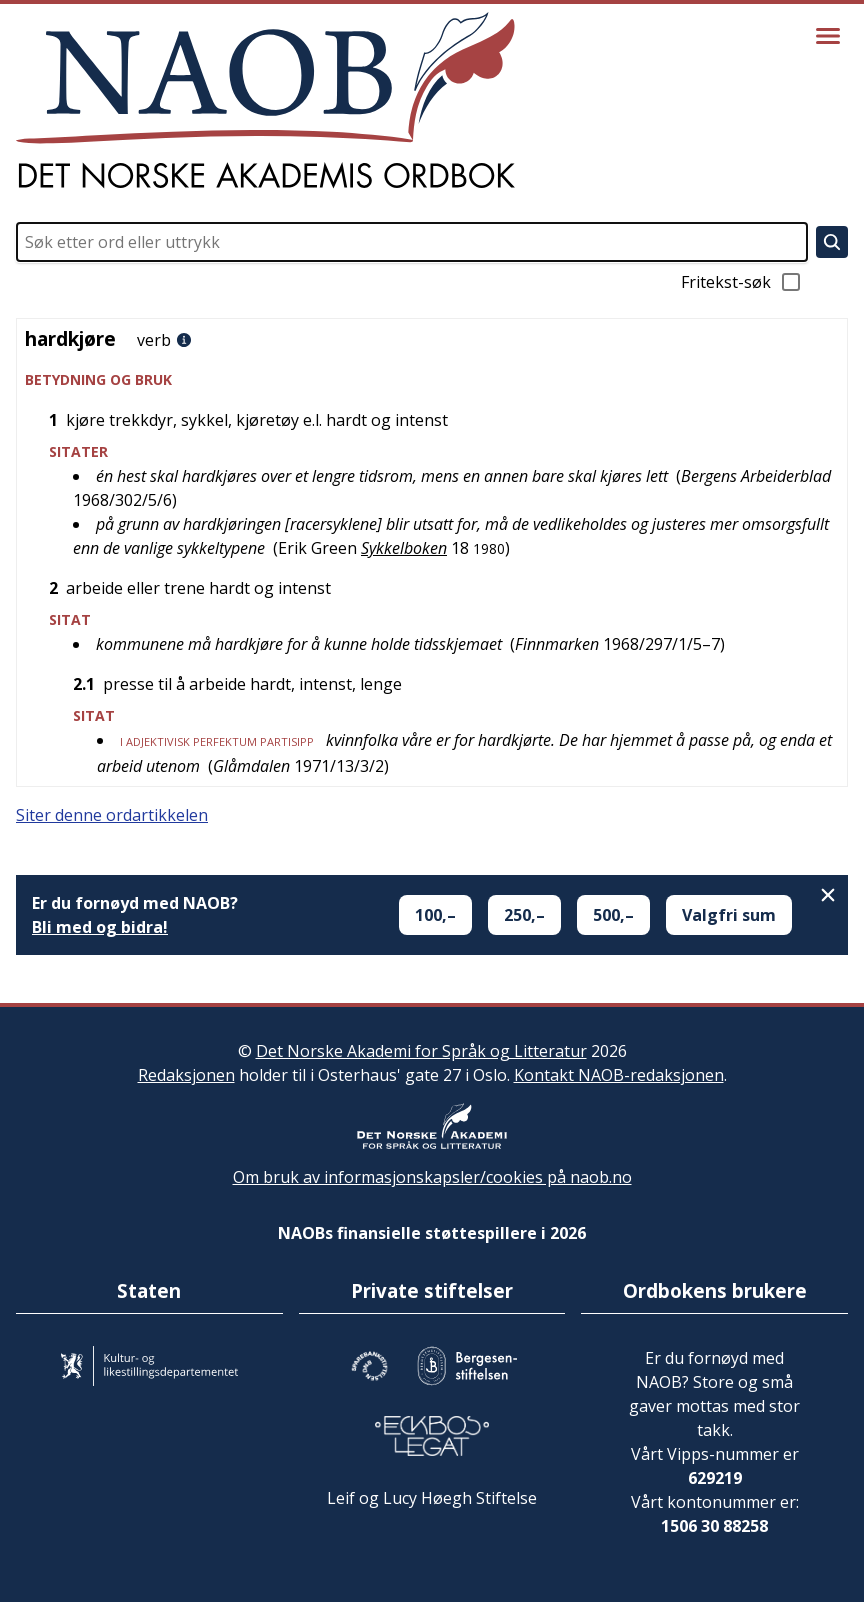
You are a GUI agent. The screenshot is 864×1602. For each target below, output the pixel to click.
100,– (435, 915)
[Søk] (832, 242)
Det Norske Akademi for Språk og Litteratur (421, 1051)
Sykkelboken (404, 548)
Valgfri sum (729, 915)
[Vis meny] (828, 36)
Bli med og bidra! (100, 927)
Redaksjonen (186, 1075)
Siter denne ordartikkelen (112, 815)
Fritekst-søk (742, 282)
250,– (524, 915)
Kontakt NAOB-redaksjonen (619, 1075)
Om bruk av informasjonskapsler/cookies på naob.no (432, 1177)
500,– (613, 915)
